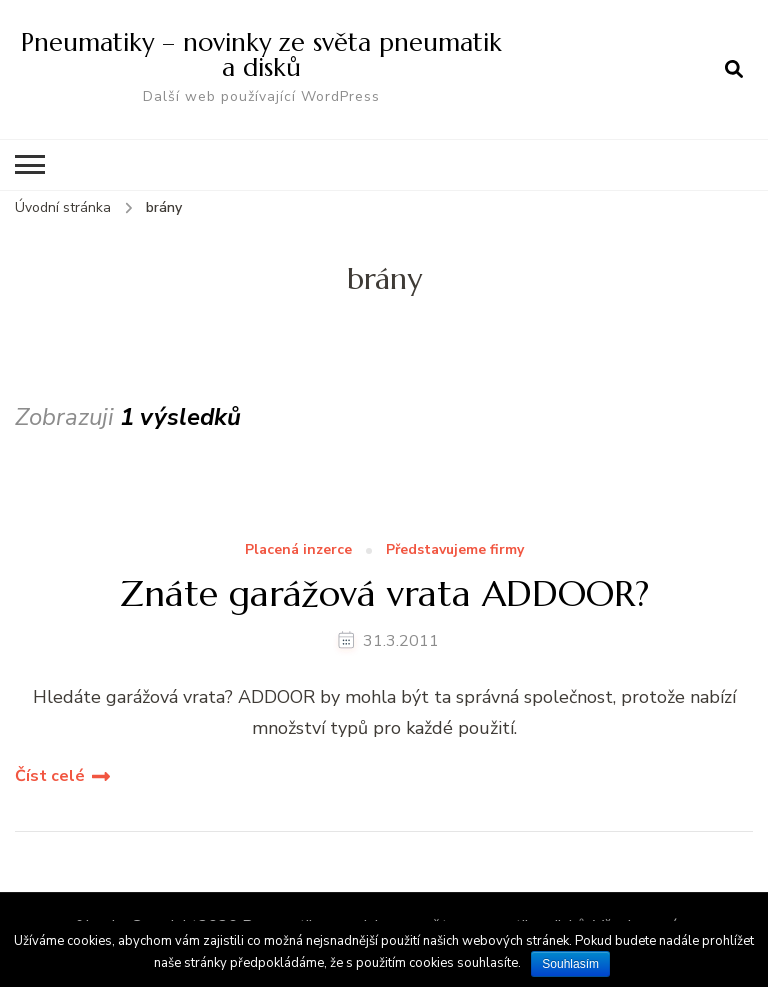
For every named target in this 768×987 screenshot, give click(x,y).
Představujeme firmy (455, 550)
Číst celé (50, 776)
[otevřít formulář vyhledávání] (734, 69)
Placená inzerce (298, 550)
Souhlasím (570, 964)
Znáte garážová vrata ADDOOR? (384, 593)
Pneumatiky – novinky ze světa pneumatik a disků (261, 54)
